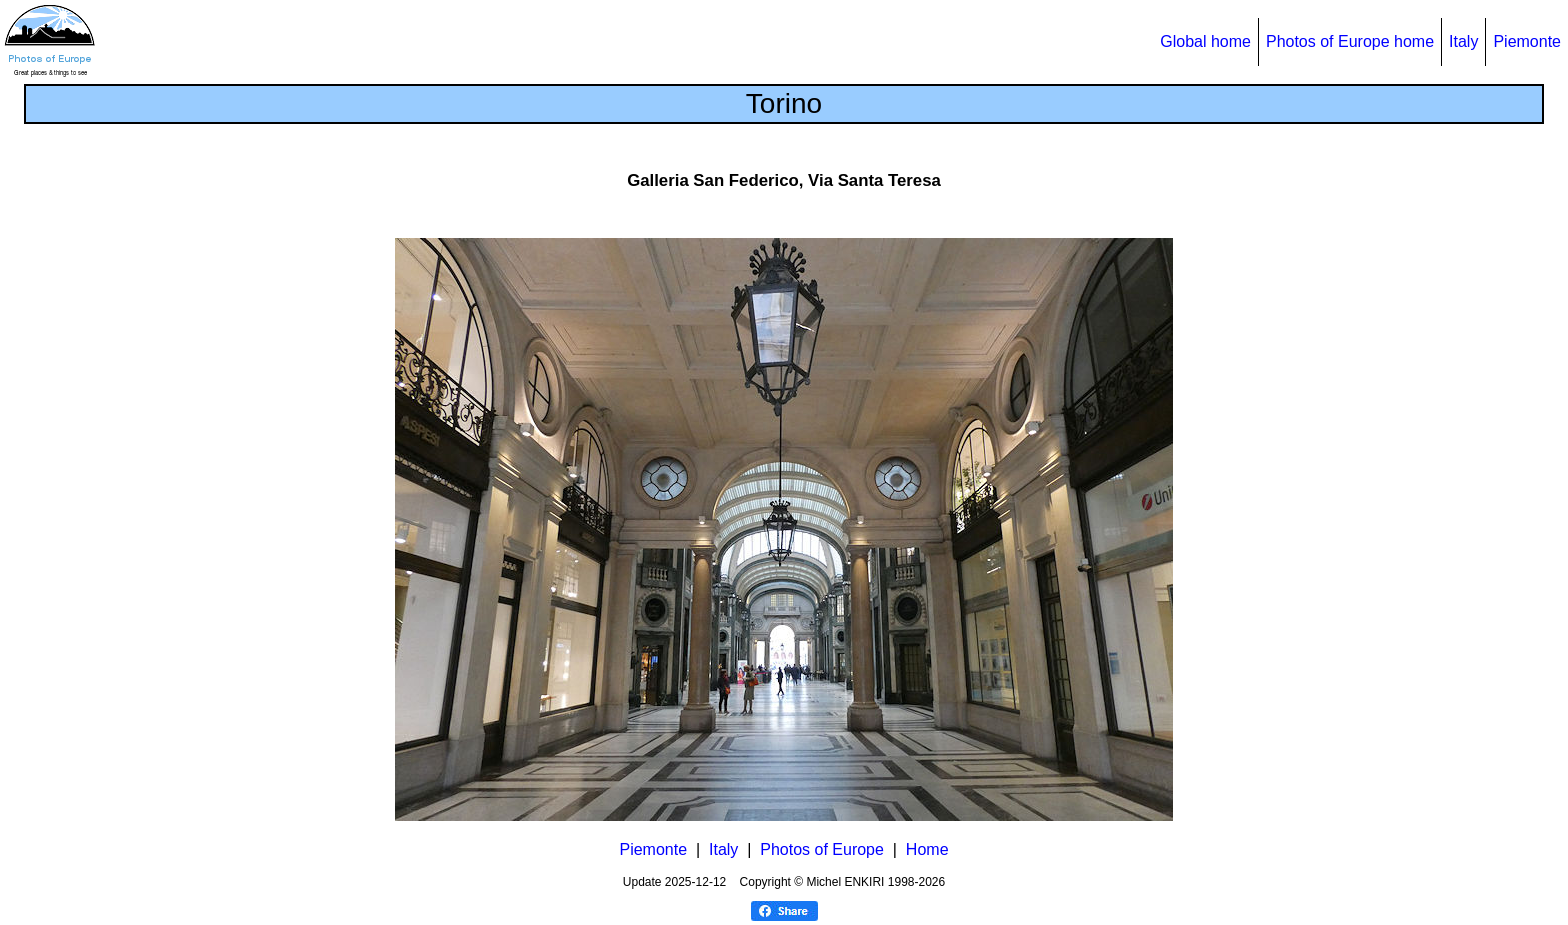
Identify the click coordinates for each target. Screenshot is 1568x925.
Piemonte (1527, 41)
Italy (1463, 41)
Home (927, 849)
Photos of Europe (822, 849)
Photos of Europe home (1350, 41)
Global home (1205, 41)
